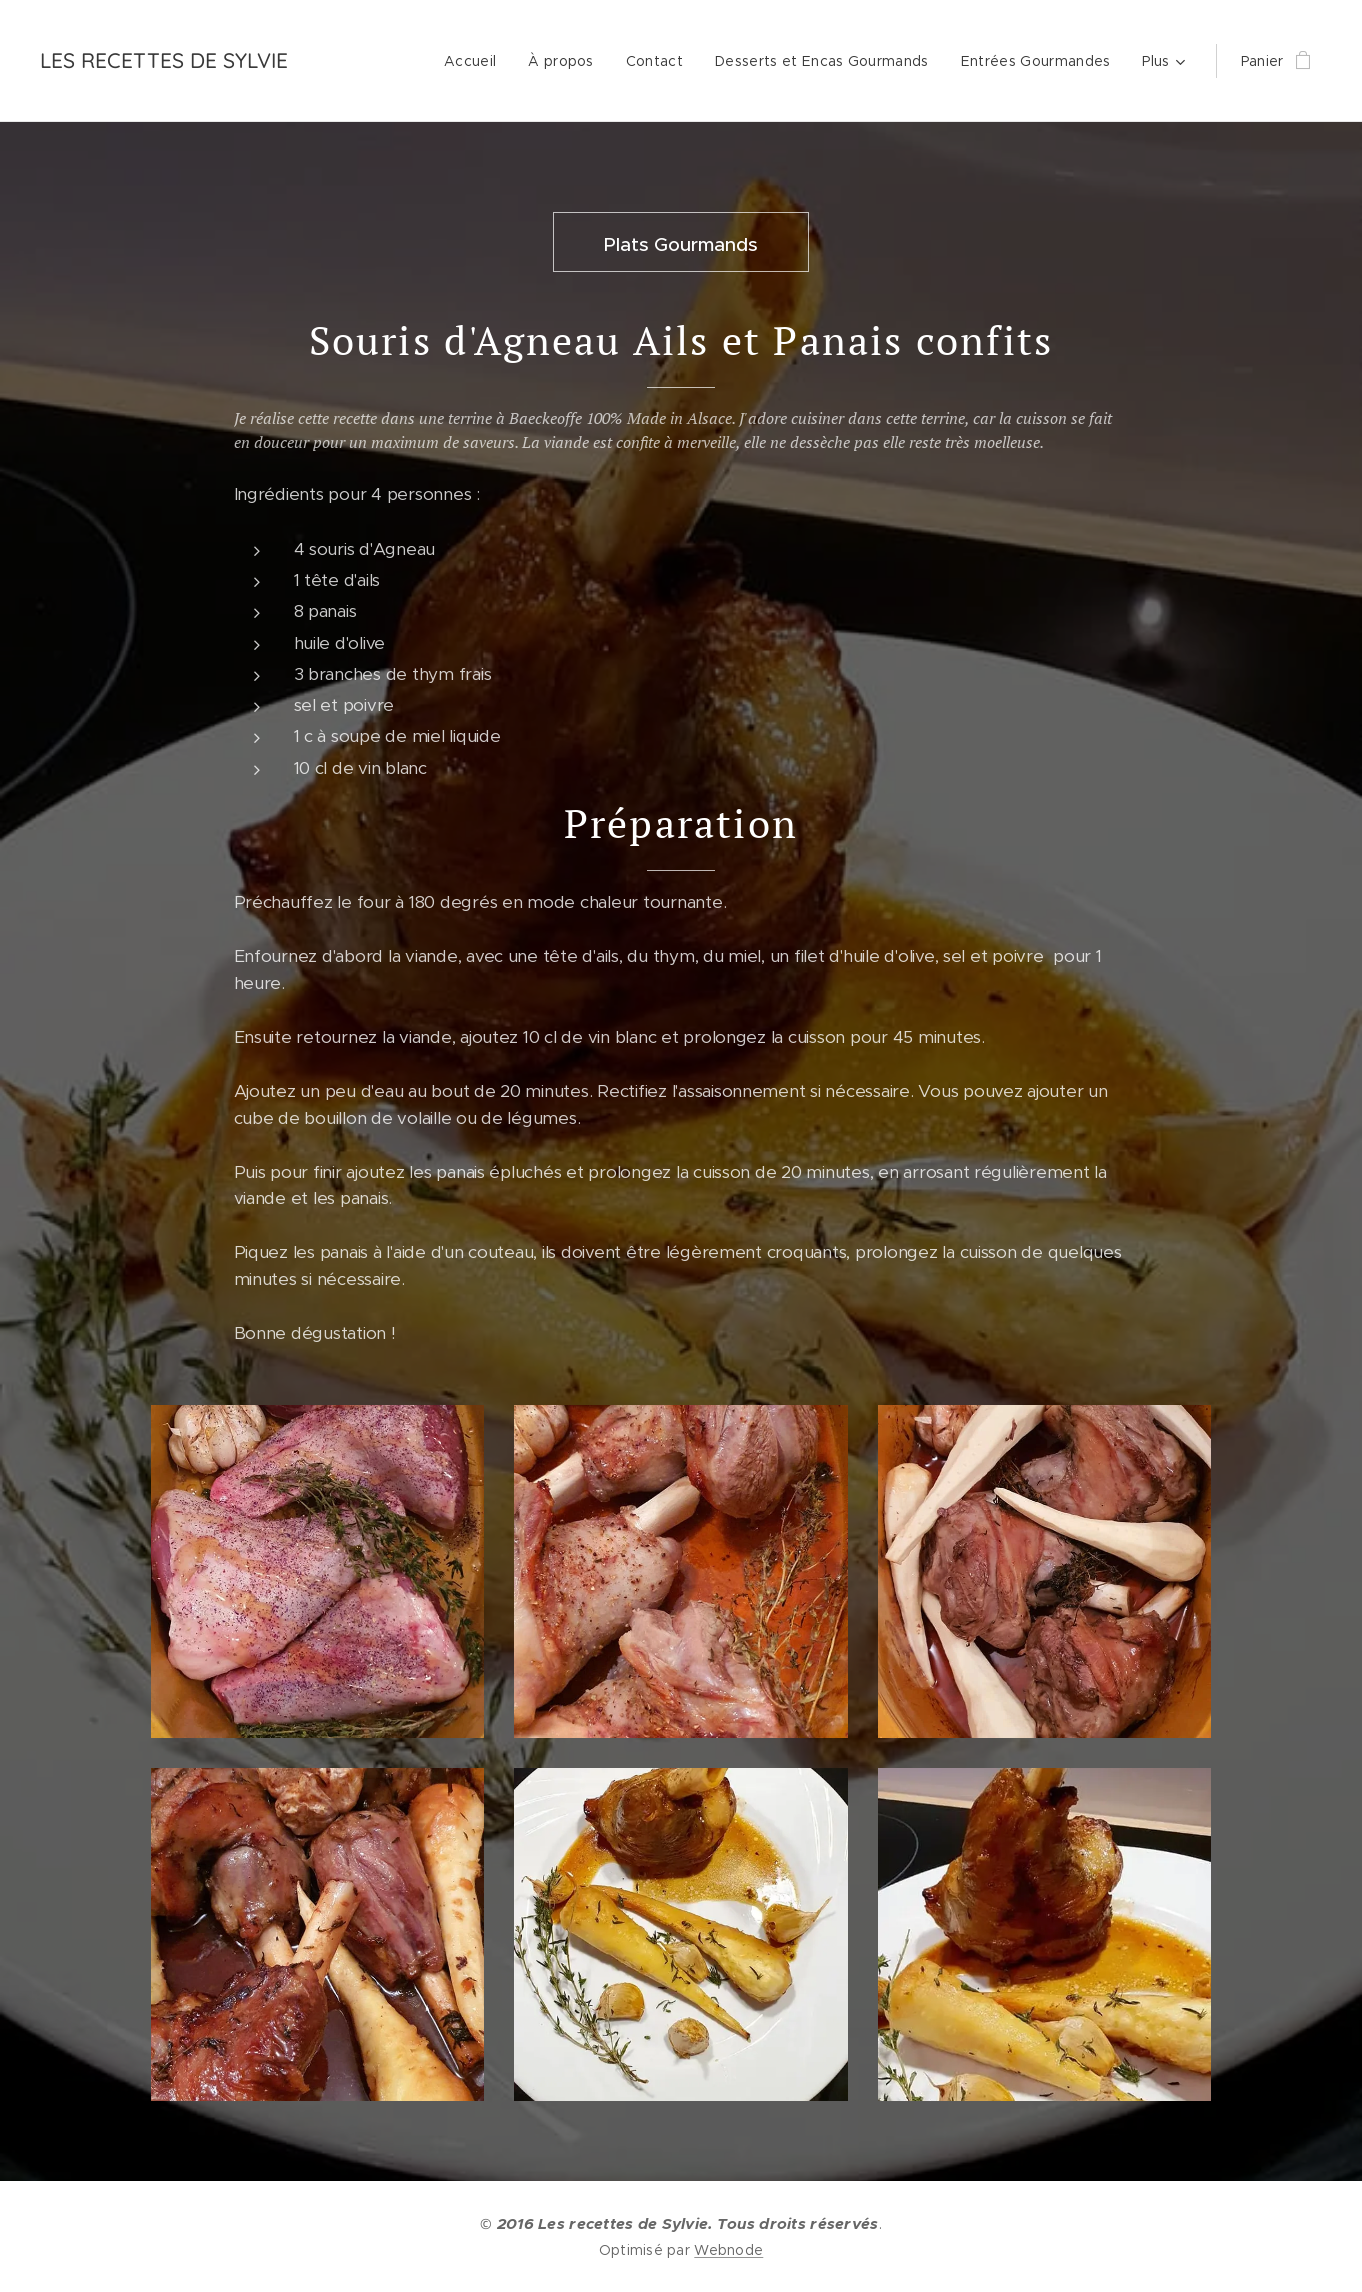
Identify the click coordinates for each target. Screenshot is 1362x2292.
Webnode (728, 2250)
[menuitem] (475, 61)
